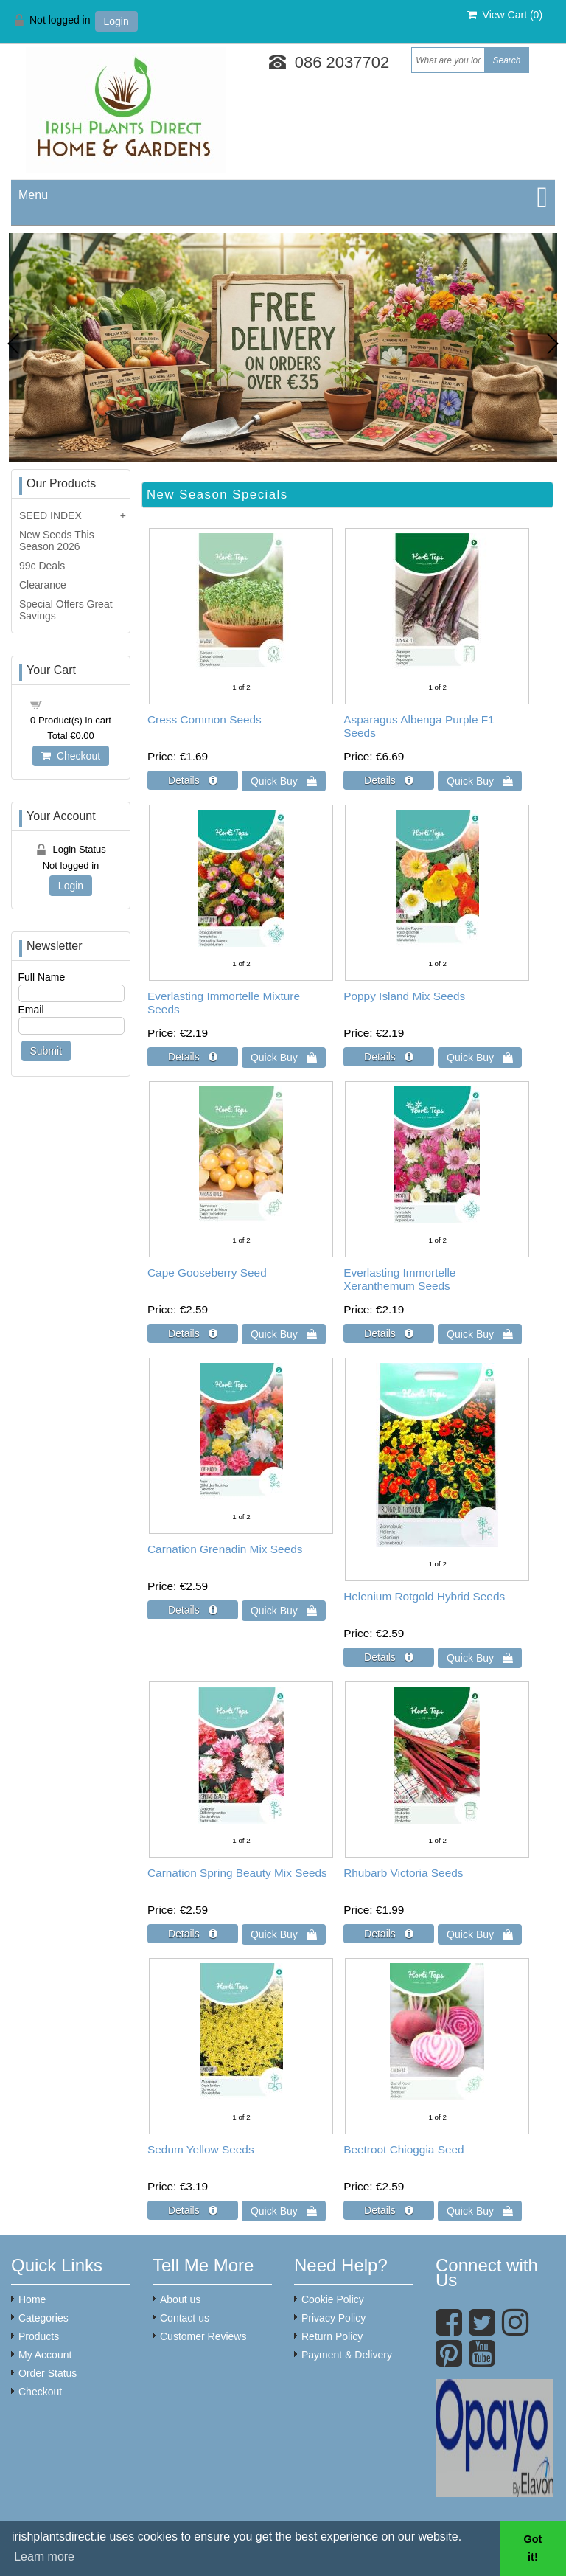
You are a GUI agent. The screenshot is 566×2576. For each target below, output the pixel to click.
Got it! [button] (533, 2548)
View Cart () (504, 15)
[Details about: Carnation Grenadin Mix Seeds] (192, 1609)
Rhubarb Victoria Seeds (403, 1873)
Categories (43, 2318)
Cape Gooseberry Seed (207, 1272)
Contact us (184, 2318)
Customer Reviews (203, 2336)
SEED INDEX (50, 515)
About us (180, 2299)
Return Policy (332, 2336)
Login (116, 21)
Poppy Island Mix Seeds (404, 996)
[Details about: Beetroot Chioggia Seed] (388, 2210)
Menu (33, 195)
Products (38, 2336)
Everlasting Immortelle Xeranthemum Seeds (399, 1279)
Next (553, 344)
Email (31, 1010)
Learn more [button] (44, 2556)
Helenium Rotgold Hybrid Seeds (424, 1596)
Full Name (42, 977)
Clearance (42, 585)
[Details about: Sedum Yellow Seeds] (192, 2210)
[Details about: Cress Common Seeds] (192, 780)
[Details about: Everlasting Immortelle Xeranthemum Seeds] (388, 1333)
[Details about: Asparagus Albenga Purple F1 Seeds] (388, 780)
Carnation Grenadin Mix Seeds (224, 1549)
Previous (13, 344)
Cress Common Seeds (204, 719)
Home (32, 2299)
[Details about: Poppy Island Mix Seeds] (388, 1056)
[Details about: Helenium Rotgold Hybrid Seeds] (388, 1657)
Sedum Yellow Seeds (200, 2149)
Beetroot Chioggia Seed (403, 2149)
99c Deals (42, 566)
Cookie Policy (332, 2299)
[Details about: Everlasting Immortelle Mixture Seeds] (192, 1056)
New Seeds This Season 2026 (56, 540)
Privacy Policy (333, 2318)
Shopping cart (79, 703)
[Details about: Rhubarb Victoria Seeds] (388, 1933)
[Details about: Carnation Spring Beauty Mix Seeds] (192, 1933)
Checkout (70, 756)
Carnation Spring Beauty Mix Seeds (237, 1873)
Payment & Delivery (346, 2355)
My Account (44, 2355)
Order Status (47, 2373)
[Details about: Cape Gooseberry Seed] (192, 1333)
